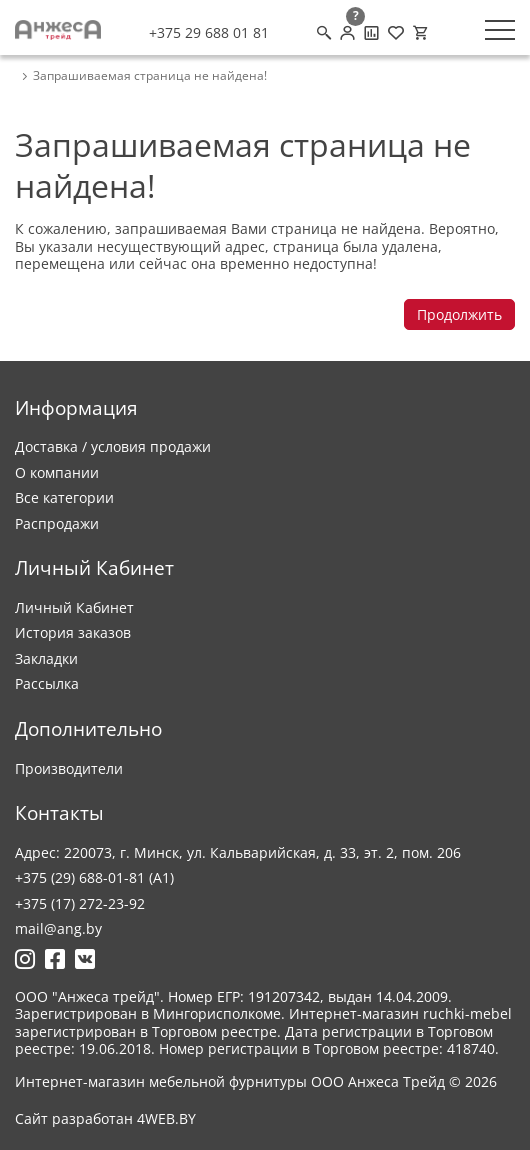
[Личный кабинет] (347, 33)
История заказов (73, 632)
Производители (69, 768)
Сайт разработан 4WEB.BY (105, 1119)
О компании (57, 472)
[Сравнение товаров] (371, 33)
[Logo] (58, 30)
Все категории (64, 497)
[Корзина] (420, 33)
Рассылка (47, 683)
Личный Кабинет (74, 607)
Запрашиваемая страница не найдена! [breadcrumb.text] (150, 76)
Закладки (46, 658)
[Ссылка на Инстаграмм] (25, 959)
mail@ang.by (58, 928)
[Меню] (500, 30)
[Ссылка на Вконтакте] (85, 959)
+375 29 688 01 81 (209, 33)
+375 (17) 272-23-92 (80, 903)
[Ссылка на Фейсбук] (55, 959)
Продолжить (459, 314)
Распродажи (57, 523)
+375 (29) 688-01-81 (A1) (94, 877)
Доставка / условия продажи (113, 446)
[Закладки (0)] (396, 33)
